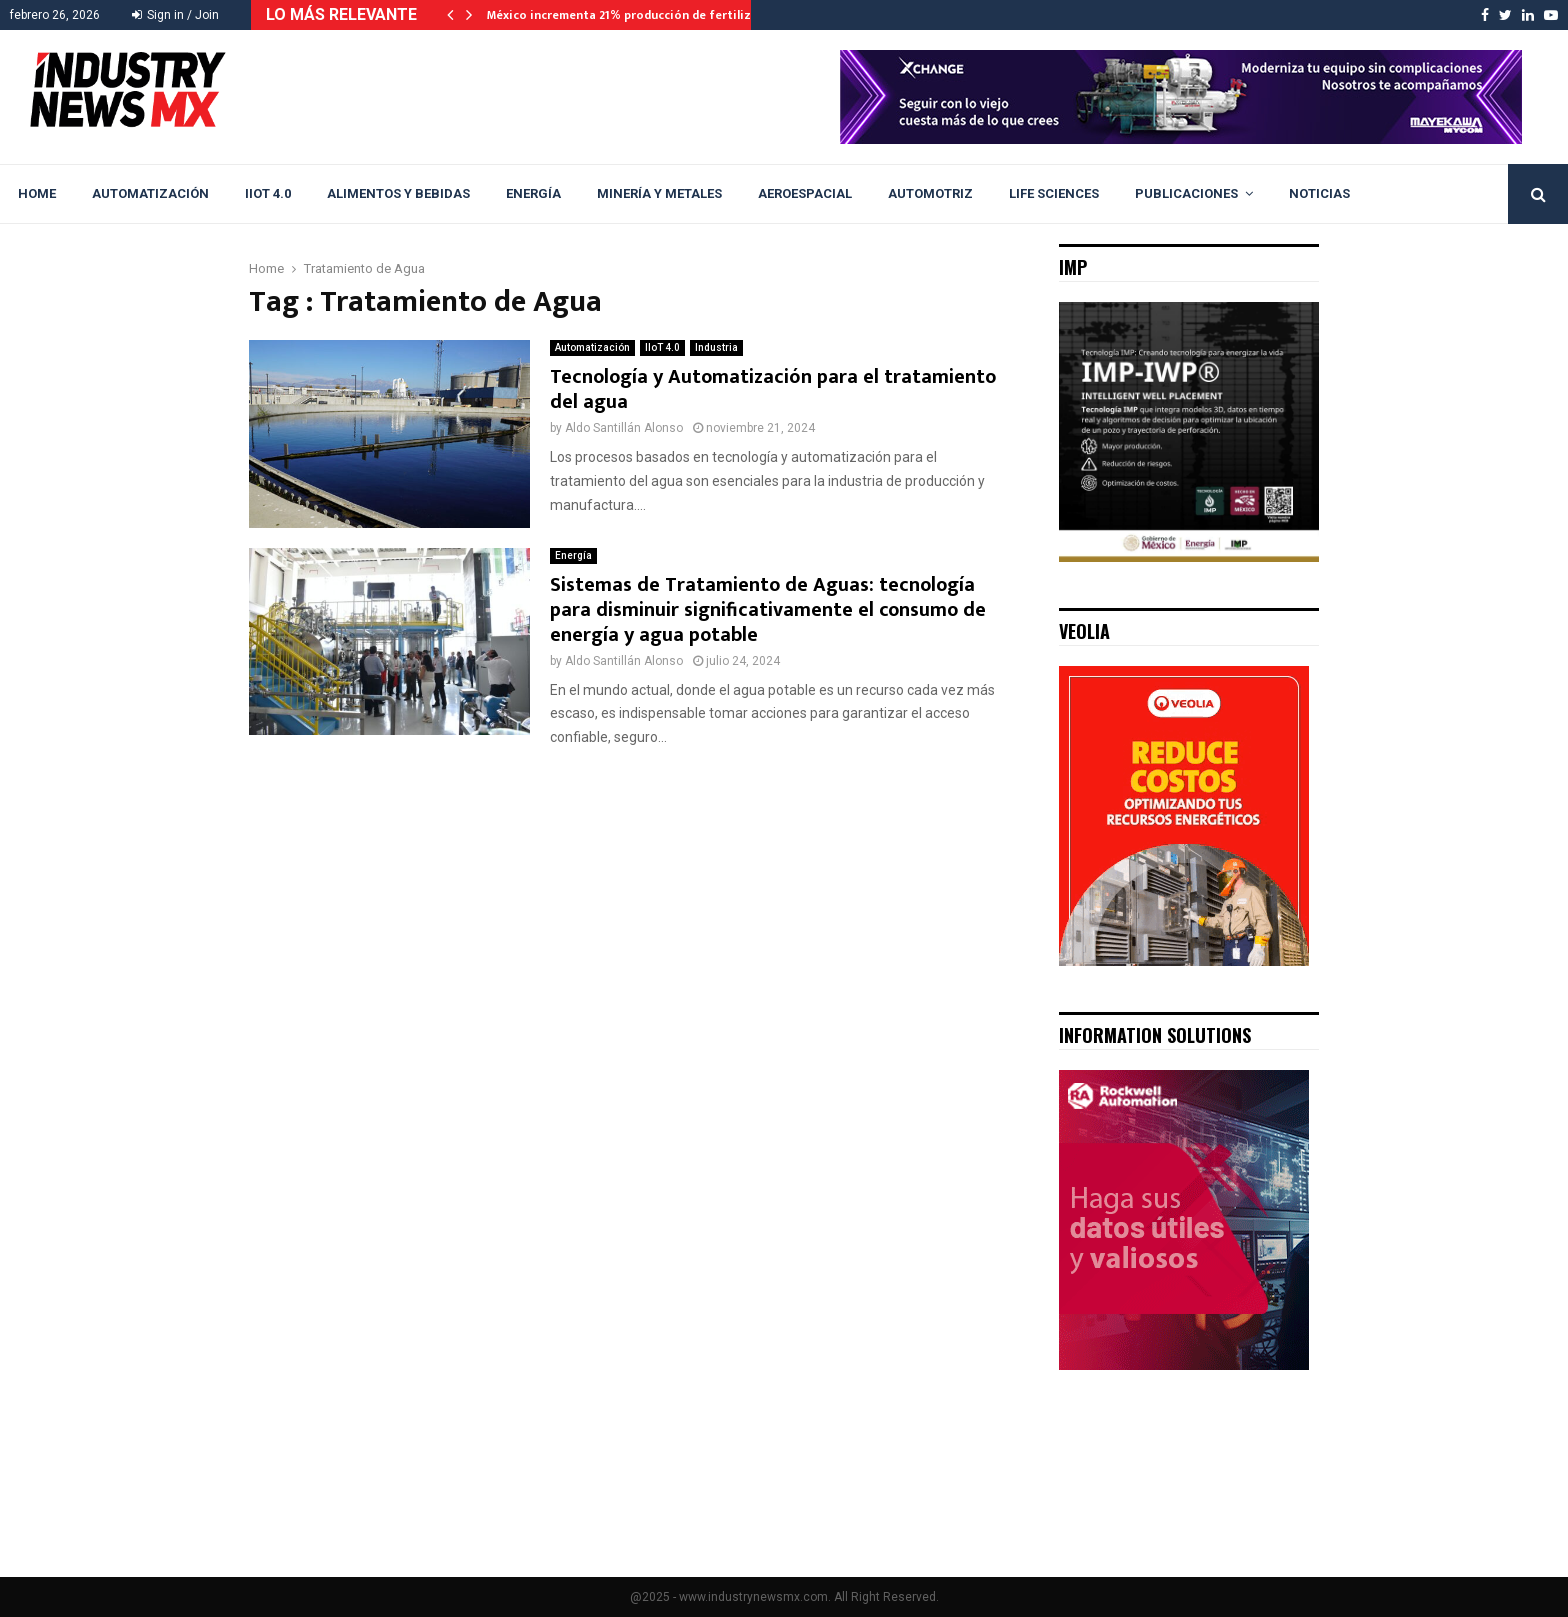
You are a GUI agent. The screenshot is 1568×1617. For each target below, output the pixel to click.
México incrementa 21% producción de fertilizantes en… (649, 15)
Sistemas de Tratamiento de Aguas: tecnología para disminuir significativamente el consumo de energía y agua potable (768, 610)
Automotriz (930, 193)
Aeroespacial (805, 193)
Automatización (150, 193)
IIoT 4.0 (268, 193)
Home (37, 193)
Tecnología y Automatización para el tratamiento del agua (773, 389)
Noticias (1319, 193)
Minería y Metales (659, 193)
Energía (533, 193)
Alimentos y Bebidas (398, 193)
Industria (716, 347)
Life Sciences (1054, 193)
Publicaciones (1186, 193)
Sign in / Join (175, 15)
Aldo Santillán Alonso (624, 428)
